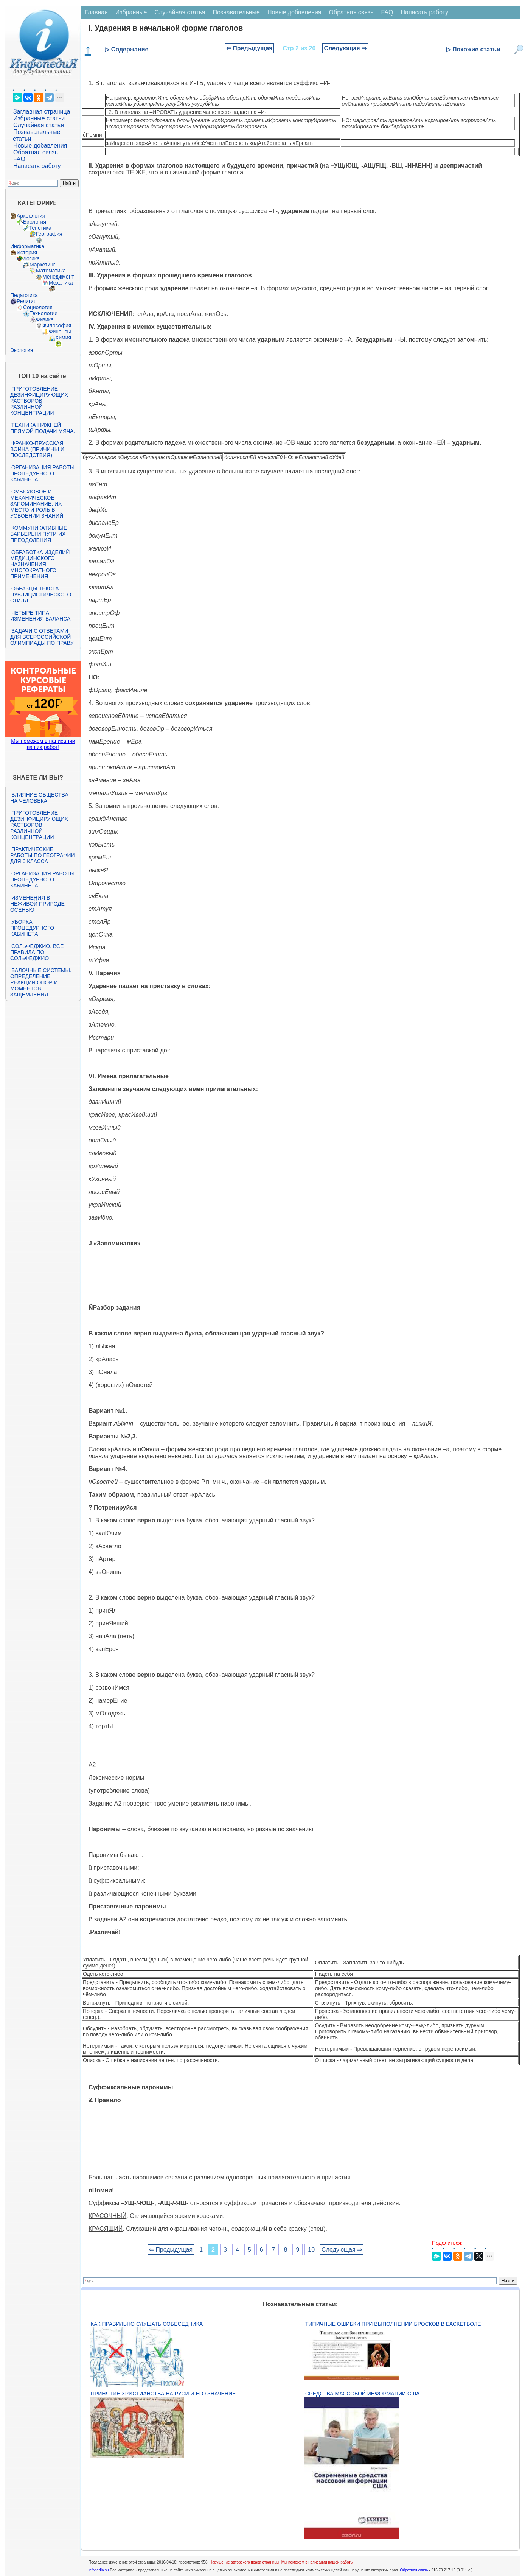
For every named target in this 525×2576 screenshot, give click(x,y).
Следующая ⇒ (345, 48)
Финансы (60, 331)
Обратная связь (35, 152)
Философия (56, 325)
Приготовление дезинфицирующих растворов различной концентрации (39, 401)
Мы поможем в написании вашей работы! (317, 2562)
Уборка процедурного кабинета (32, 928)
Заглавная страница (41, 111)
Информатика (27, 246)
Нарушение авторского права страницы (244, 2562)
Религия (27, 301)
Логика (31, 258)
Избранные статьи (39, 118)
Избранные (131, 12)
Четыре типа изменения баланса (40, 616)
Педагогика (24, 295)
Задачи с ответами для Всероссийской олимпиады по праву (42, 637)
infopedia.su (99, 2570)
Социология (38, 307)
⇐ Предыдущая (249, 48)
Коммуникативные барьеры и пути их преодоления (38, 534)
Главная (96, 12)
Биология (34, 222)
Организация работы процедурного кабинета (42, 473)
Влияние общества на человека (39, 798)
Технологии (43, 313)
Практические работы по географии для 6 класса (42, 855)
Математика (51, 271)
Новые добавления (40, 145)
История (27, 252)
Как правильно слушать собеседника (147, 2324)
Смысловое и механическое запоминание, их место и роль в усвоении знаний (36, 504)
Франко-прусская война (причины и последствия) (37, 449)
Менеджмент (58, 277)
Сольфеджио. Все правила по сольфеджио (37, 952)
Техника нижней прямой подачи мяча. (42, 428)
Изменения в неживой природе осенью (37, 904)
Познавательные (236, 12)
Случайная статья (38, 125)
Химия (63, 338)
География (49, 234)
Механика (61, 283)
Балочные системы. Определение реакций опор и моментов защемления (40, 982)
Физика (45, 319)
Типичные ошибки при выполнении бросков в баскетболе (393, 2324)
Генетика (40, 228)
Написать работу (37, 166)
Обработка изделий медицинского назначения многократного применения (40, 564)
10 (311, 2249)
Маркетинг (42, 264)
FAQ (19, 159)
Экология (21, 350)
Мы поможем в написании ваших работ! (43, 744)
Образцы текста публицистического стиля (40, 594)
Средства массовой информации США (362, 2394)
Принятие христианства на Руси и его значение (163, 2394)
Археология (31, 216)
